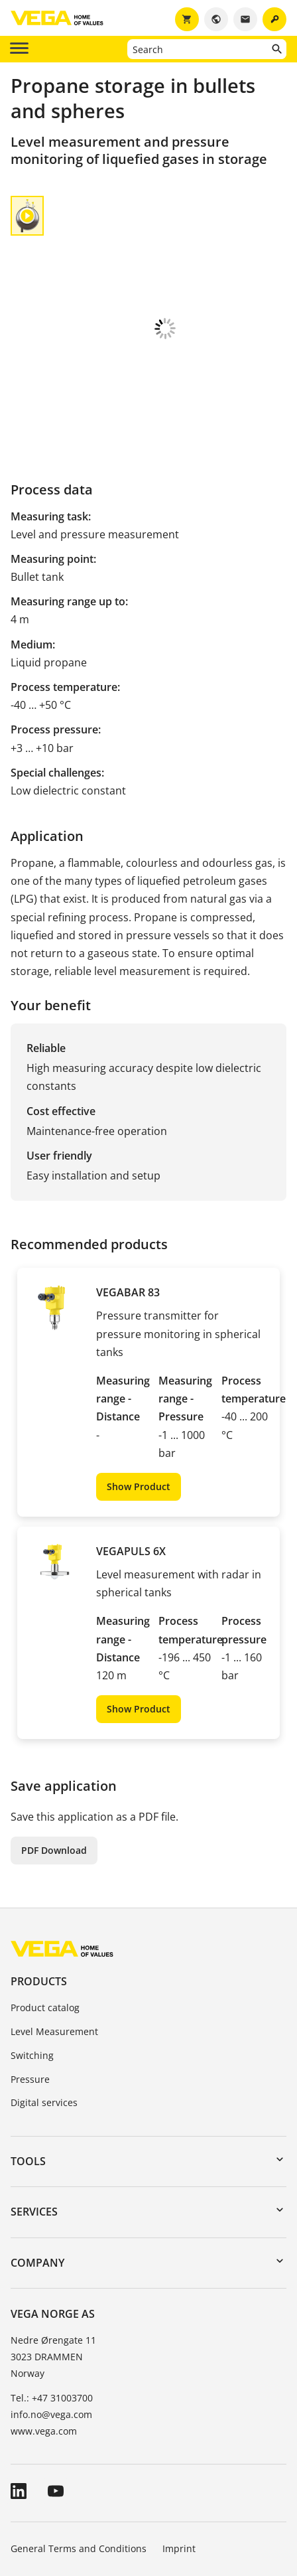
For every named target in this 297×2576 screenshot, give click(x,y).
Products (39, 1891)
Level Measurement (54, 1941)
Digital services (44, 2013)
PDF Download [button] (54, 1760)
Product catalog (45, 1918)
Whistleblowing (184, 2496)
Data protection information (73, 2496)
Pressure (30, 1989)
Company (37, 2173)
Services (34, 2122)
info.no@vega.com (51, 2324)
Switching (32, 1965)
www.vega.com (44, 2341)
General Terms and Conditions (79, 2459)
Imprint (179, 2459)
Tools (28, 2071)
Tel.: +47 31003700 (52, 2308)
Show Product (138, 1397)
